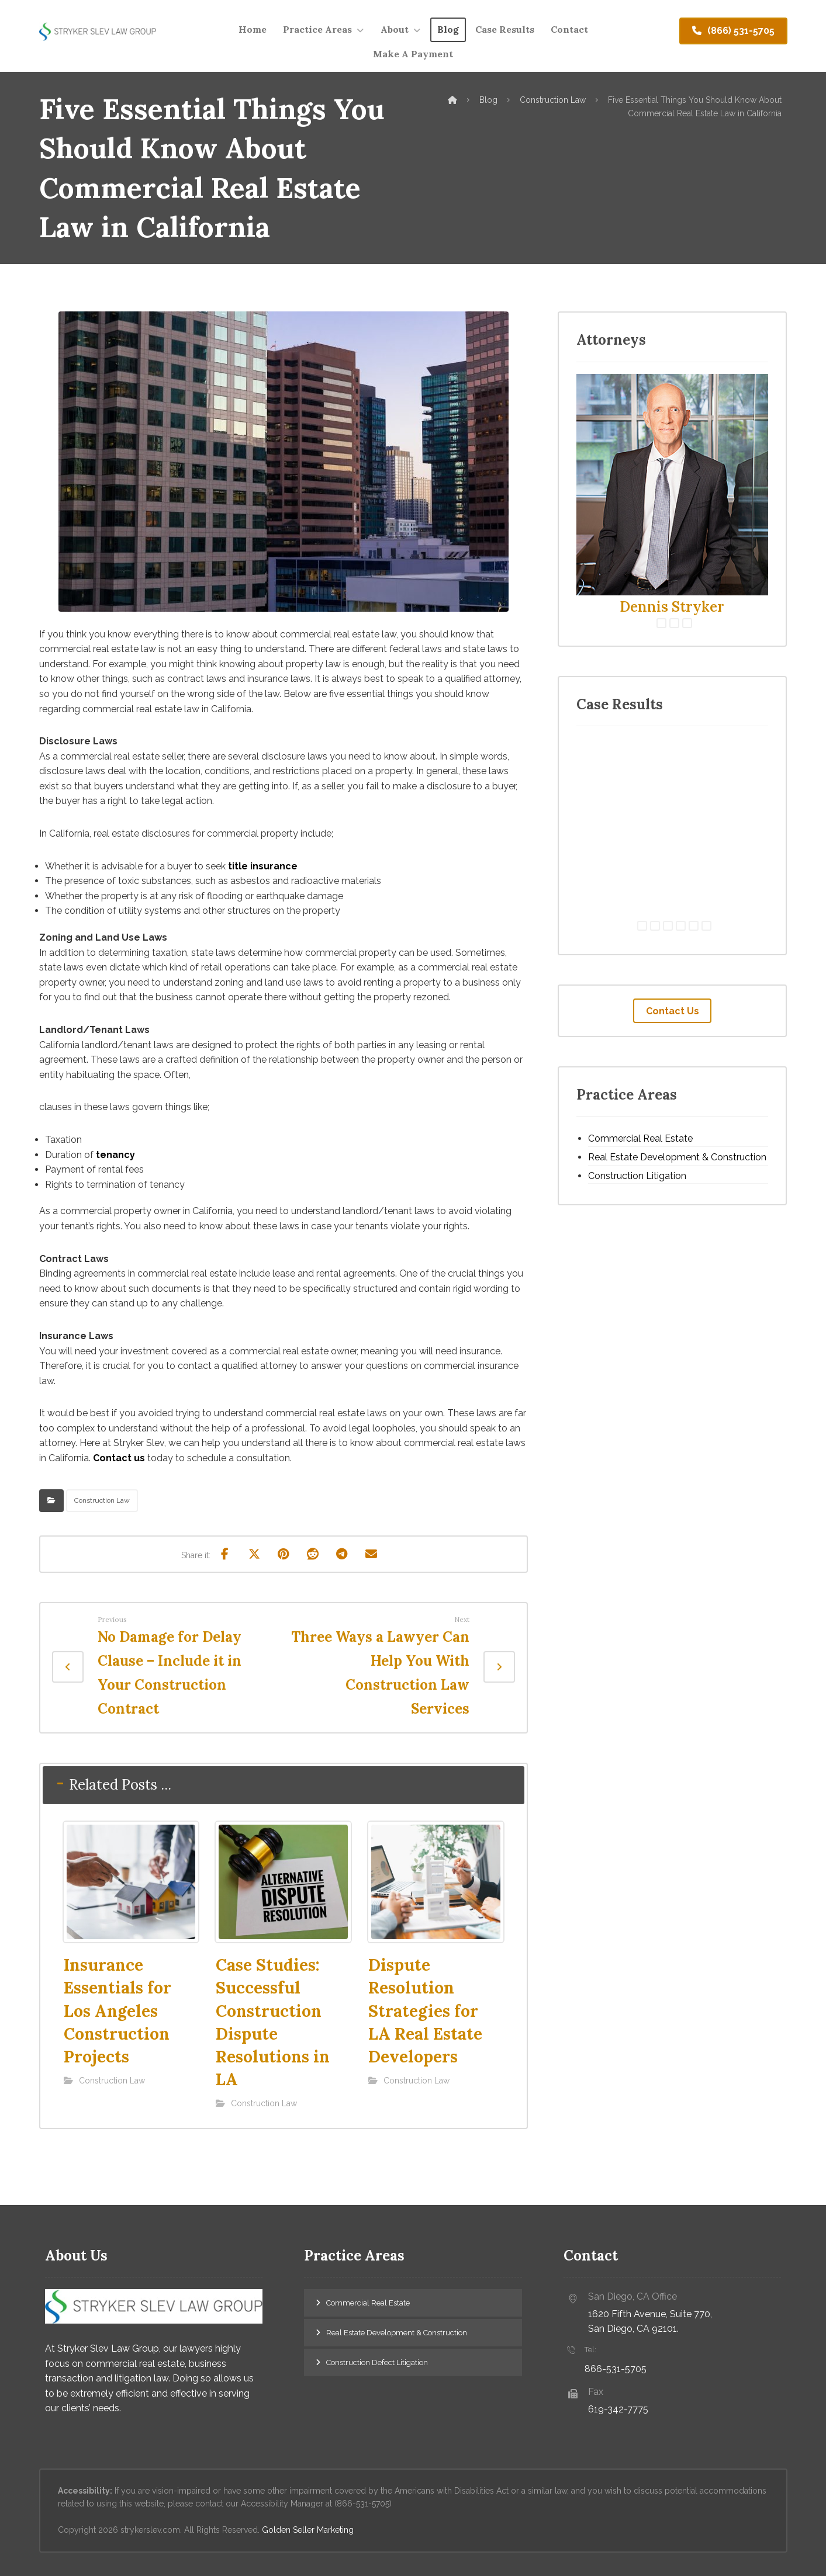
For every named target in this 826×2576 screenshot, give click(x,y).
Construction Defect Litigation (377, 2362)
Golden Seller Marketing (308, 2530)
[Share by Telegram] (342, 1554)
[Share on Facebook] (225, 1554)
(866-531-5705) (363, 2503)
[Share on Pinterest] (283, 1554)
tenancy (115, 1154)
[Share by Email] (371, 1554)
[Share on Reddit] (312, 1554)
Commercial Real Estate (640, 1138)
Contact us (119, 1458)
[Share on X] (254, 1554)
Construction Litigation (637, 1175)
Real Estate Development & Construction (677, 1157)
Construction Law (102, 1500)
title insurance (263, 866)
